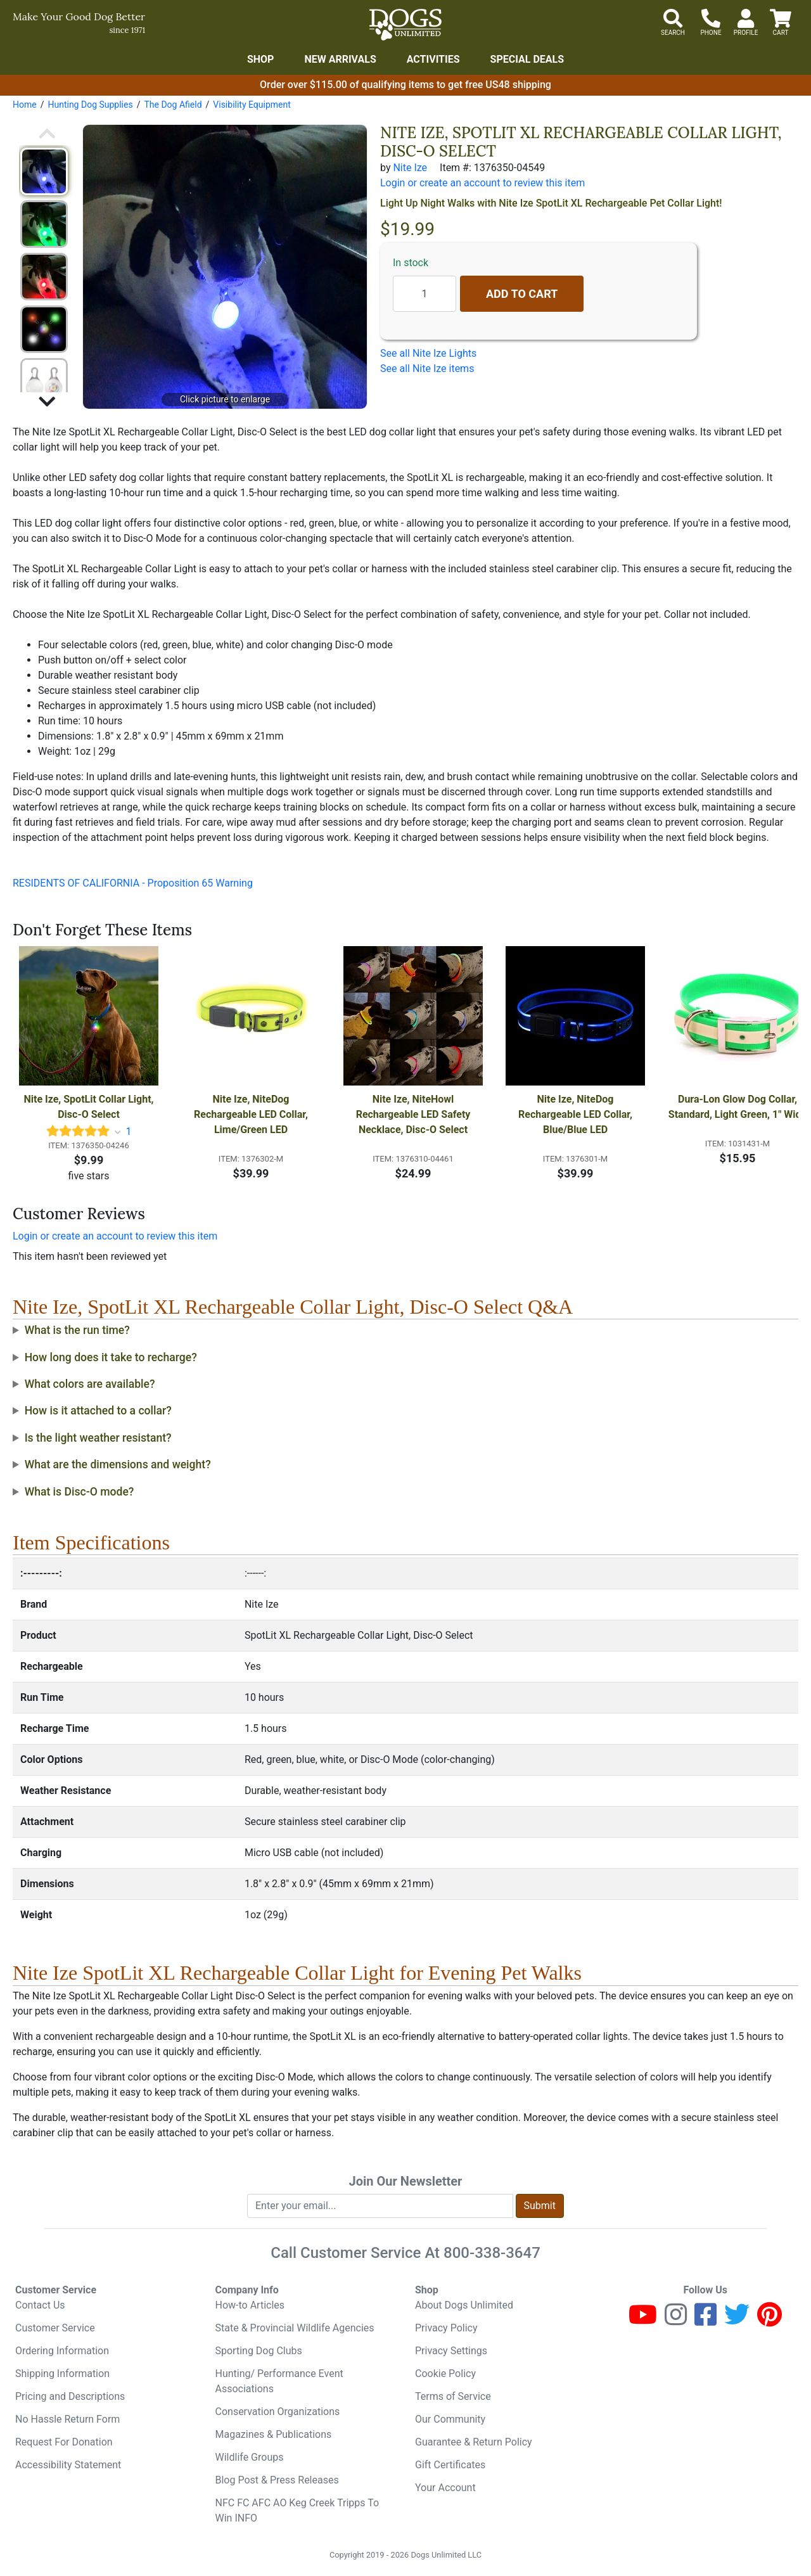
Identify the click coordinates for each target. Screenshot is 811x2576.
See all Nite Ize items (427, 368)
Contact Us (40, 2305)
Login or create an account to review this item (115, 1236)
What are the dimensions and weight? (118, 1464)
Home (25, 104)
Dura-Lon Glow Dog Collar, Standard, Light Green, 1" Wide (737, 1106)
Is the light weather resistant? (98, 1438)
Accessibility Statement (68, 2465)
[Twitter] (736, 2320)
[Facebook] (705, 2320)
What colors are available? (90, 1384)
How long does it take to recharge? (111, 1357)
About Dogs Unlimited (464, 2305)
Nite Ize (410, 168)
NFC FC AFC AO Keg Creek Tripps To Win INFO (297, 2510)
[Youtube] (643, 2320)
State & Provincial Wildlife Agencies (294, 2328)
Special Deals (527, 59)
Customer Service (55, 2328)
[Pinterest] (769, 2320)
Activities (433, 59)
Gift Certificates (450, 2465)
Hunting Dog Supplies (90, 104)
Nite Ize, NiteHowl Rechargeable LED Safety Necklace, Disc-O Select (414, 1114)
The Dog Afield (172, 104)
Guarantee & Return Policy (473, 2442)
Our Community (450, 2419)
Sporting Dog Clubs (258, 2351)
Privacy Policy (446, 2328)
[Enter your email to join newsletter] (380, 2206)
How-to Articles (250, 2305)
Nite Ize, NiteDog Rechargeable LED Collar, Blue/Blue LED (576, 1114)
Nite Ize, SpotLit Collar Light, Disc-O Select (89, 1106)
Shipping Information (62, 2374)
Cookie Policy (445, 2374)
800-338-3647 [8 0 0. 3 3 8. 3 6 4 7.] (492, 2253)
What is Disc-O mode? (79, 1491)
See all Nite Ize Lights (428, 353)
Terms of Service (453, 2396)
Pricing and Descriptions (70, 2396)
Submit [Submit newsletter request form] (540, 2206)
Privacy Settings (451, 2351)
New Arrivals (340, 59)
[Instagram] (676, 2320)
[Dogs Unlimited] (405, 25)
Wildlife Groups (249, 2457)
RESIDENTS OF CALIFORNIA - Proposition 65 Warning (133, 883)
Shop (260, 59)
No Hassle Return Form (67, 2419)
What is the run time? (77, 1330)
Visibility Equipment (251, 104)
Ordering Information (62, 2351)
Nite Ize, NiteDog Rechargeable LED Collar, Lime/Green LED (252, 1114)
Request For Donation (64, 2442)
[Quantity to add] (424, 294)
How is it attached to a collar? (98, 1410)
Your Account (445, 2488)
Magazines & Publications (273, 2434)
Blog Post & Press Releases (277, 2480)
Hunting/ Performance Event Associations (279, 2381)
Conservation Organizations (277, 2412)
